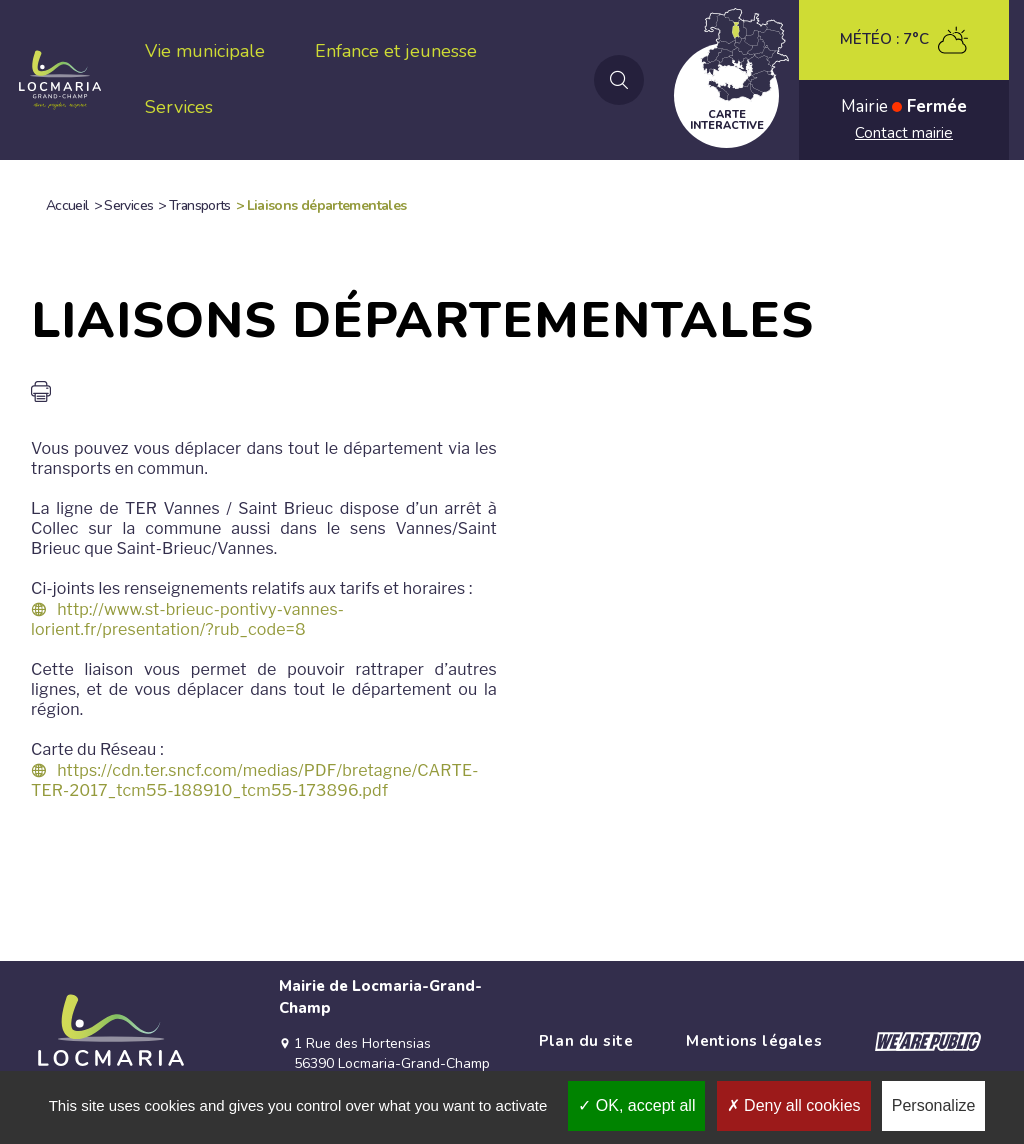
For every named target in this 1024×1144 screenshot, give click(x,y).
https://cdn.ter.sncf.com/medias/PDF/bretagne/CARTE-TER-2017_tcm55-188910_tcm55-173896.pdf (255, 780)
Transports (200, 205)
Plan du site (586, 1041)
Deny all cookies (794, 1105)
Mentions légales (754, 1041)
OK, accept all (636, 1105)
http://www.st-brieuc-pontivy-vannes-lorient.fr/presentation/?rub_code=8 (187, 619)
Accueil (67, 205)
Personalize (934, 1105)
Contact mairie (904, 133)
